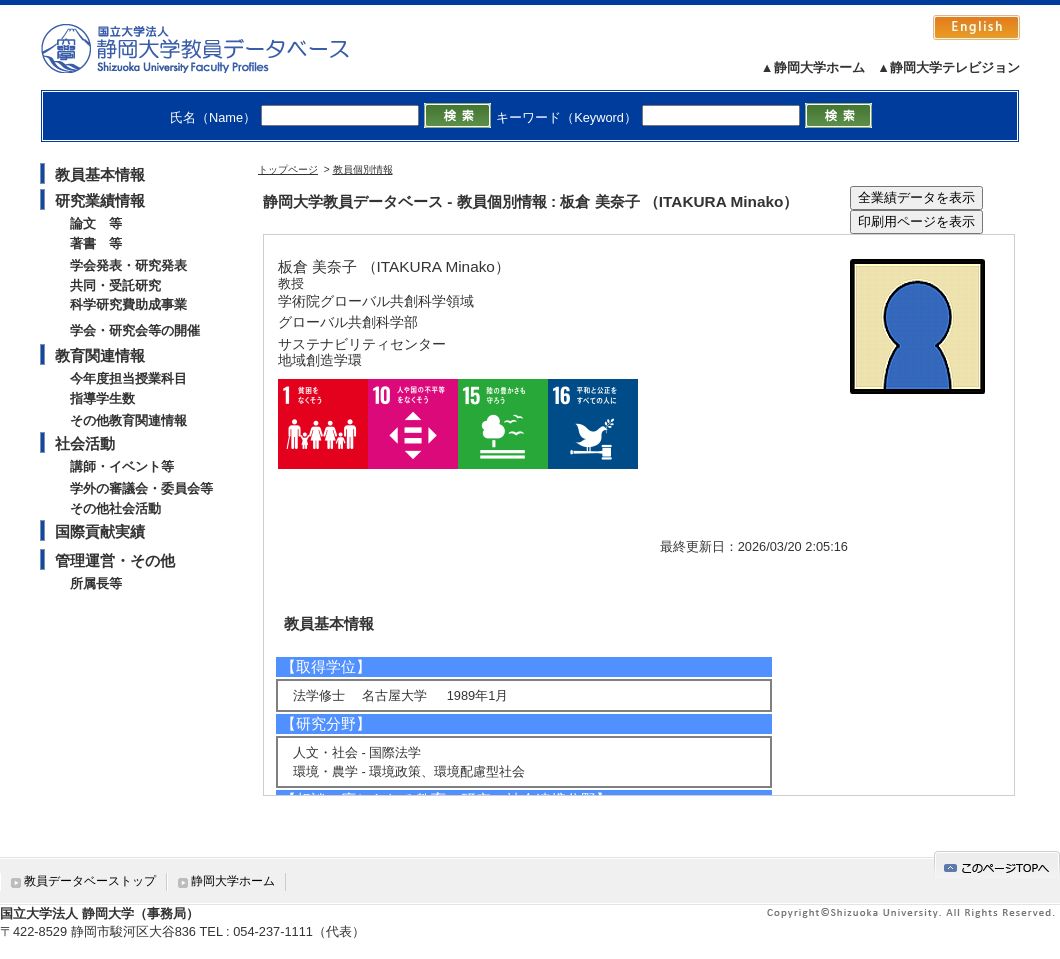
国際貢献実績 (100, 531)
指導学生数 (102, 398)
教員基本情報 (100, 174)
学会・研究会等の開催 (135, 330)
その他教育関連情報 (128, 420)
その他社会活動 (115, 508)
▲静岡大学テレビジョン (948, 67)
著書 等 (96, 243)
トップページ (288, 169)
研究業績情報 (100, 200)
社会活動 (85, 443)
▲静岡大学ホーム (813, 67)
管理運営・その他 (115, 560)
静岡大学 (215, 48)
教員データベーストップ (90, 881)
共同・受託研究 (115, 285)
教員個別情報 (363, 169)
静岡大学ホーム (233, 881)
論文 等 (96, 223)
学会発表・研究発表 (128, 265)
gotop (997, 864)
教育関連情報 (100, 355)
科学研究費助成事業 (128, 304)
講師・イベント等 (122, 466)
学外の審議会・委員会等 (141, 488)
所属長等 (96, 583)
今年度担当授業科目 (128, 378)
